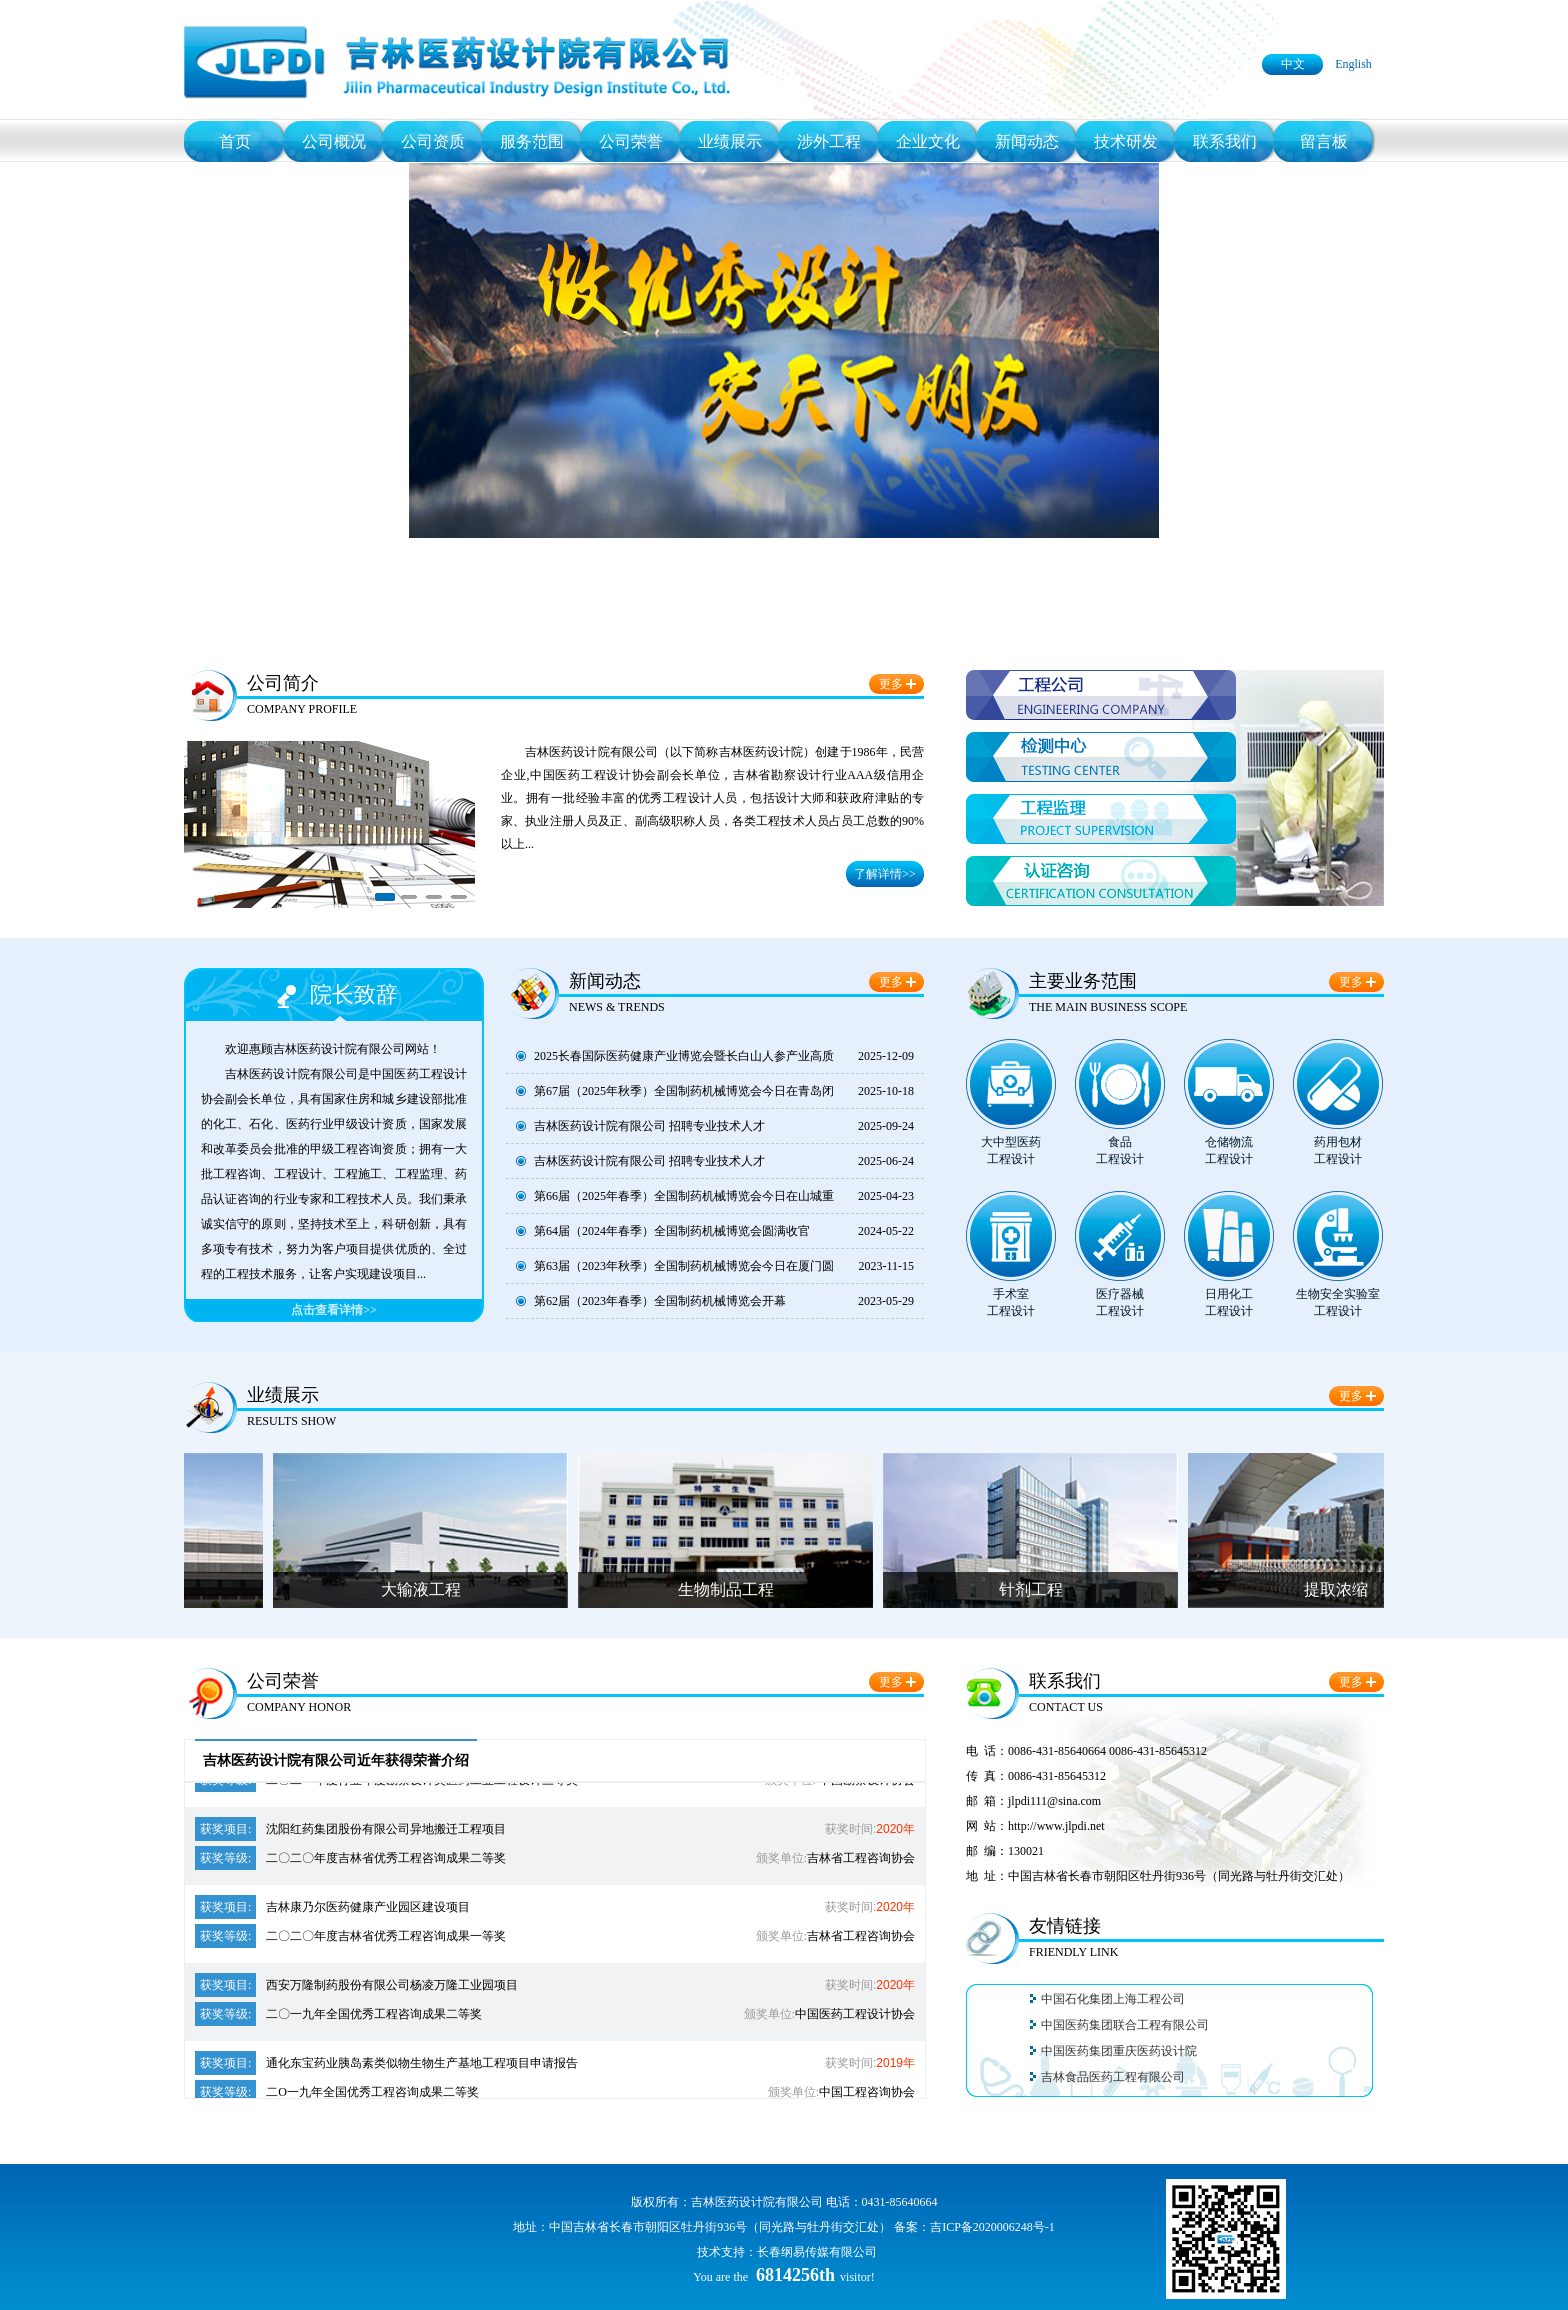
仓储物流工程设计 (1229, 1150)
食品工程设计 (1120, 1150)
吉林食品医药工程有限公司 (1113, 2080)
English (1353, 64)
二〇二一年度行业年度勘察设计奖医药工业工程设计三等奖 (386, 1783)
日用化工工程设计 (1229, 1302)
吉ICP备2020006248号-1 (992, 2227)
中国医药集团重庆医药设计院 (1119, 2054)
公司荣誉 (631, 141)
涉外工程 (829, 141)
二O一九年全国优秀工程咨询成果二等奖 (337, 2095)
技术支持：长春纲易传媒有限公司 (787, 2252)
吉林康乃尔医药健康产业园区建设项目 (332, 1910)
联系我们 (1225, 141)
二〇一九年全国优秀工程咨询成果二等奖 (338, 2017)
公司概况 (334, 141)
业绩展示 (730, 141)
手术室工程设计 (1011, 1302)
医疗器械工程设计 (1120, 1302)
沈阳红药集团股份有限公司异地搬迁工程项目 (350, 1832)
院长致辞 (354, 994)
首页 (235, 141)
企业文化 (928, 141)
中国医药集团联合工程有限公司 (1125, 2028)
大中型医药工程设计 (1011, 1150)
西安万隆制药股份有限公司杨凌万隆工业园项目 (356, 1988)
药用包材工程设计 (1338, 1150)
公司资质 (433, 141)
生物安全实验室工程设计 (1338, 1302)
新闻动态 (1027, 141)
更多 (891, 684)
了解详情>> (885, 874)
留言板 (1324, 141)
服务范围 (532, 141)
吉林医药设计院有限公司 (757, 2202)
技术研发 (1126, 141)
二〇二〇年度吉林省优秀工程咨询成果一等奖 (350, 1939)
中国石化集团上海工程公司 (1113, 2002)
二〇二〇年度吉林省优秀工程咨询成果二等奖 (350, 1861)
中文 (1293, 64)
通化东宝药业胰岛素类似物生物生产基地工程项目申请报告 (386, 2066)
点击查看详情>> (334, 1310)
